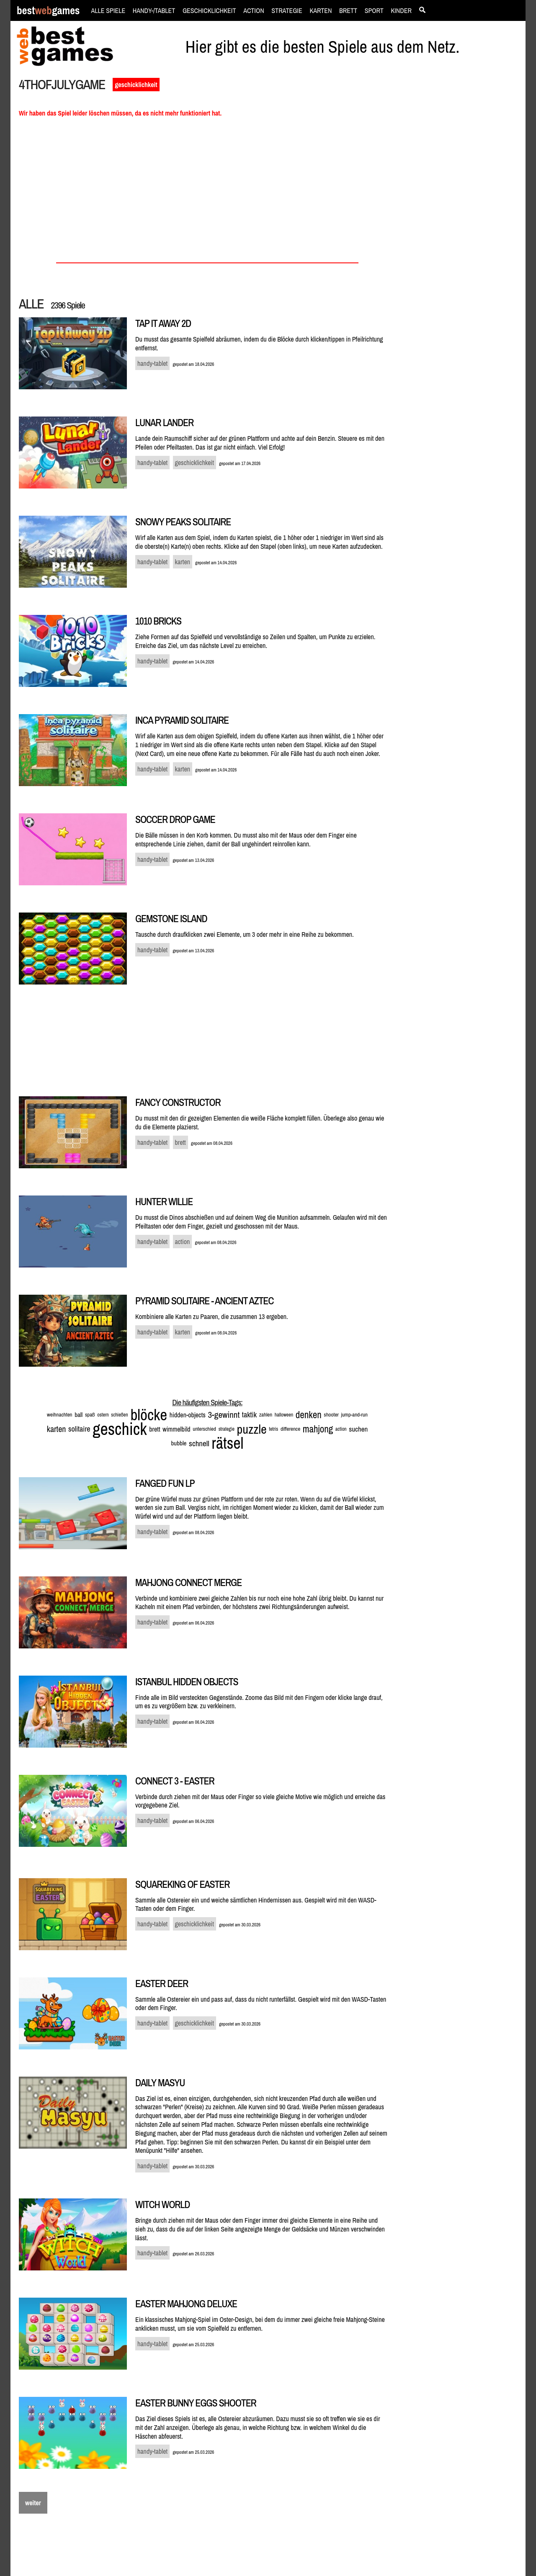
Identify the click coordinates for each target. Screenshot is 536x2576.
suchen (358, 1429)
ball (78, 1414)
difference (290, 1428)
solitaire (79, 1429)
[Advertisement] (461, 220)
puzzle (252, 1429)
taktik (249, 1414)
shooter (331, 1414)
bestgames (48, 10)
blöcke (148, 1414)
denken (309, 1414)
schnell (199, 1443)
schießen (119, 1414)
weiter (33, 2502)
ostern (102, 1414)
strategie (226, 1429)
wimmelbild (176, 1429)
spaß (90, 1414)
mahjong (318, 1428)
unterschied (204, 1428)
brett (154, 1429)
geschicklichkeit (136, 84)
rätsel (227, 1443)
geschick (120, 1429)
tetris (273, 1429)
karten (56, 1429)
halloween (284, 1414)
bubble (179, 1443)
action (341, 1429)
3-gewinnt (224, 1415)
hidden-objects (188, 1414)
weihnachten (59, 1414)
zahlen (265, 1414)
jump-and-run (354, 1414)
